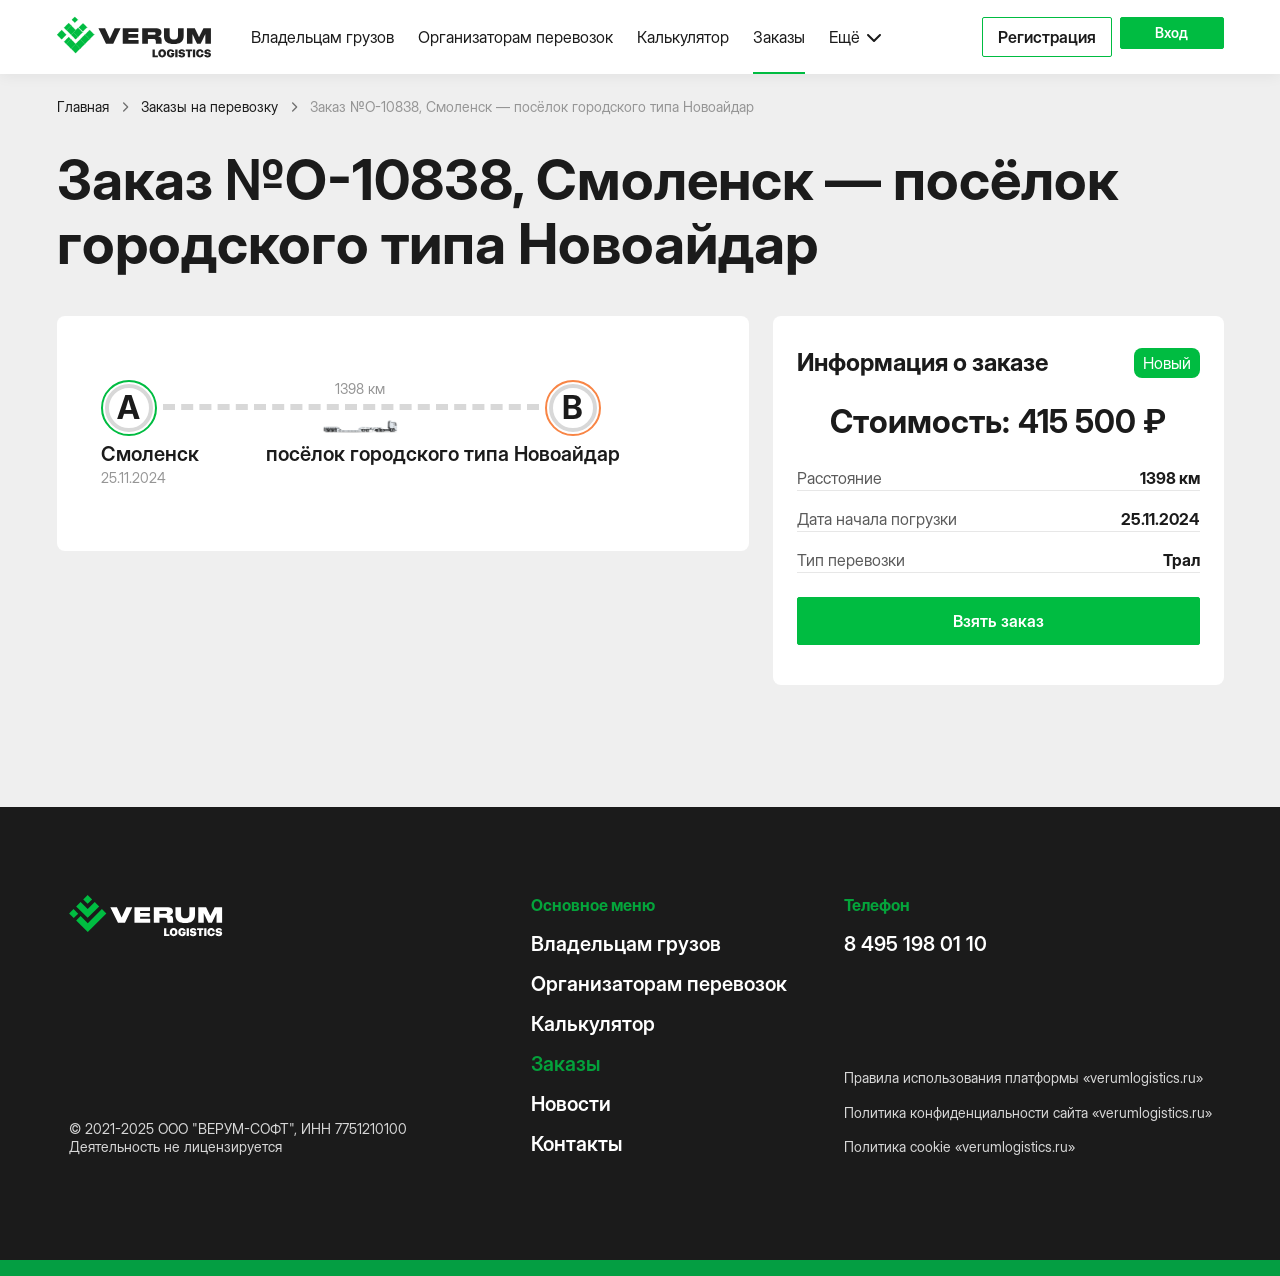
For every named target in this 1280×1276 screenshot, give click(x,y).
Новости (571, 1104)
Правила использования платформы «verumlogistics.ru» (1023, 1077)
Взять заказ (998, 621)
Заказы (779, 37)
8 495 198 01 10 (915, 944)
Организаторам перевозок (515, 37)
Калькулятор (683, 37)
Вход (1158, 37)
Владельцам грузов (322, 37)
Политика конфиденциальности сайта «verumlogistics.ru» (1028, 1112)
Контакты (576, 1144)
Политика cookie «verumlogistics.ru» (959, 1146)
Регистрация (1021, 37)
